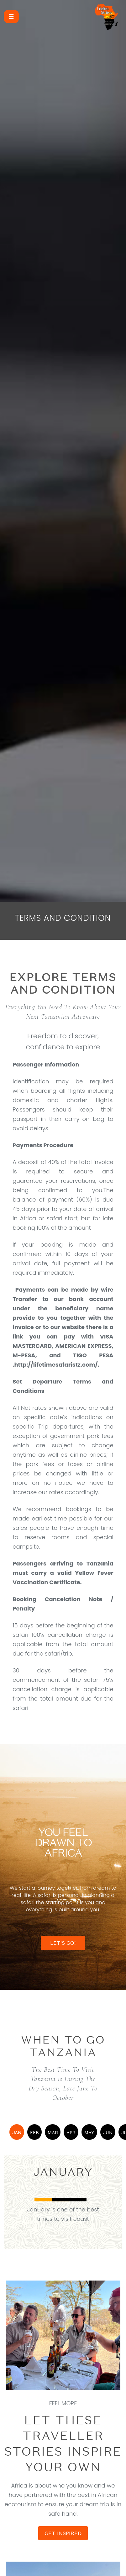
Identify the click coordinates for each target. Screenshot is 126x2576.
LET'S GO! (63, 1943)
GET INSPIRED (63, 2533)
